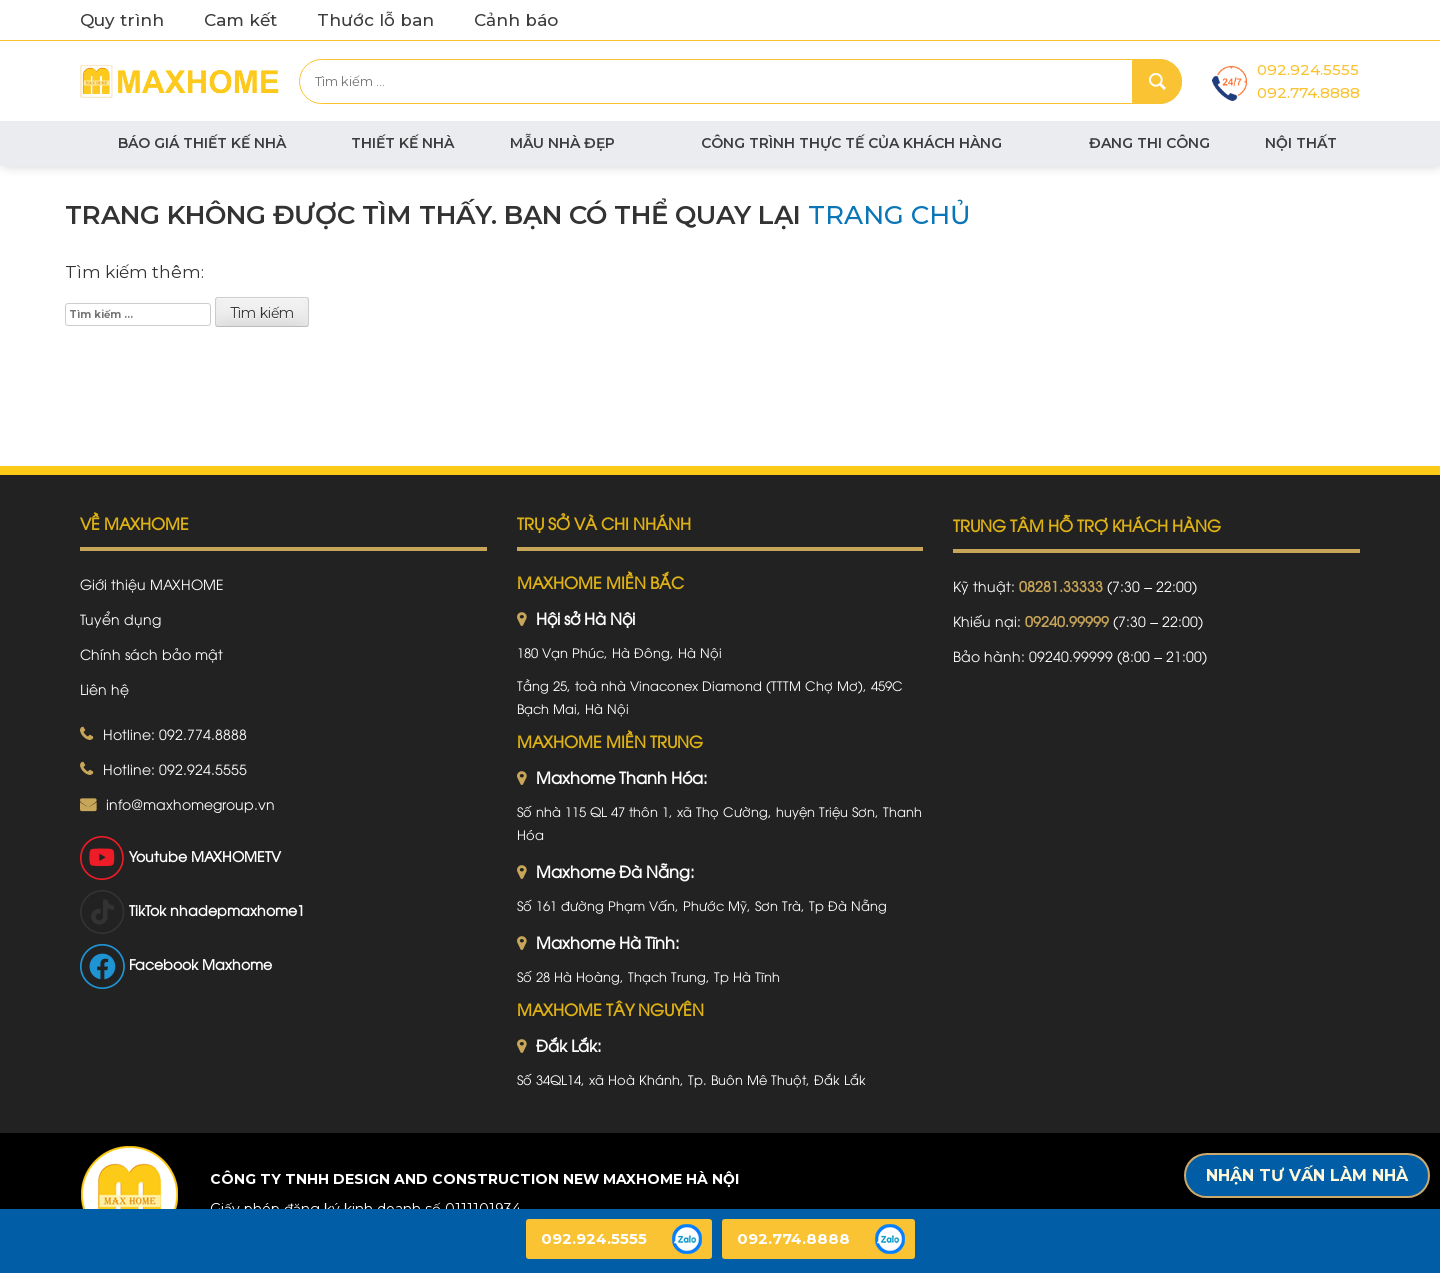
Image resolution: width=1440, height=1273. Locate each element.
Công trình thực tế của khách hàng (851, 143)
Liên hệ (104, 688)
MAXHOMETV (236, 855)
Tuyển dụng (120, 618)
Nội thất (1301, 143)
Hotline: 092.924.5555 (175, 768)
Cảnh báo (516, 20)
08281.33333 (1061, 585)
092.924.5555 (1308, 69)
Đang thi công (1149, 143)
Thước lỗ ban (375, 20)
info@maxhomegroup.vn (190, 803)
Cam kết (240, 20)
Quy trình (122, 20)
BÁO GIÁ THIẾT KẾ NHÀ (202, 143)
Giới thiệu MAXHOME (152, 583)
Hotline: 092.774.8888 (175, 733)
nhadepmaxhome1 (237, 909)
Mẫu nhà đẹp (562, 143)
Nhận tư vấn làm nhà (1307, 1175)
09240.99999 (1067, 620)
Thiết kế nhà (402, 143)
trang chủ (889, 215)
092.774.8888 (1308, 92)
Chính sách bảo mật (151, 653)
